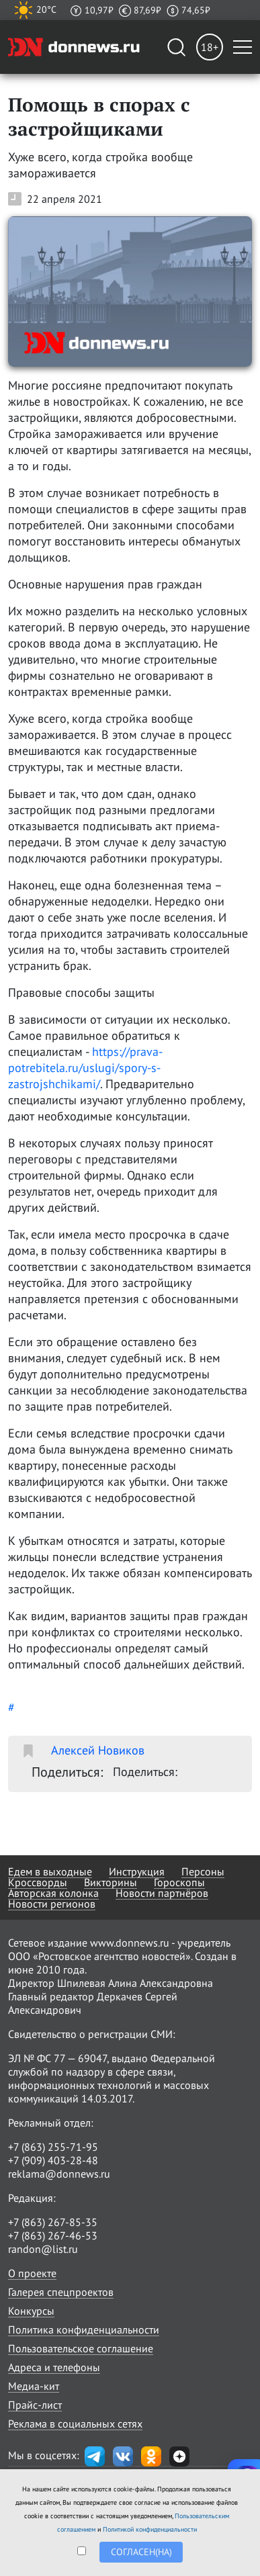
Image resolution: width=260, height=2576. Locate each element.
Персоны (202, 1871)
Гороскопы (179, 1882)
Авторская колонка (53, 1893)
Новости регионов (51, 1903)
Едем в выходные (50, 1871)
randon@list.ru (43, 2249)
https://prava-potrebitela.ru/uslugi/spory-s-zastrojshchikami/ (85, 1068)
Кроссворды (37, 1882)
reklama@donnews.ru (59, 2173)
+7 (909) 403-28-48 (53, 2160)
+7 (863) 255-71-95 (53, 2146)
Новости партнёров (162, 1893)
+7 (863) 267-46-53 (52, 2235)
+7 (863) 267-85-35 (52, 2222)
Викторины (110, 1882)
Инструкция (137, 1871)
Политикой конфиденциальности (150, 2529)
